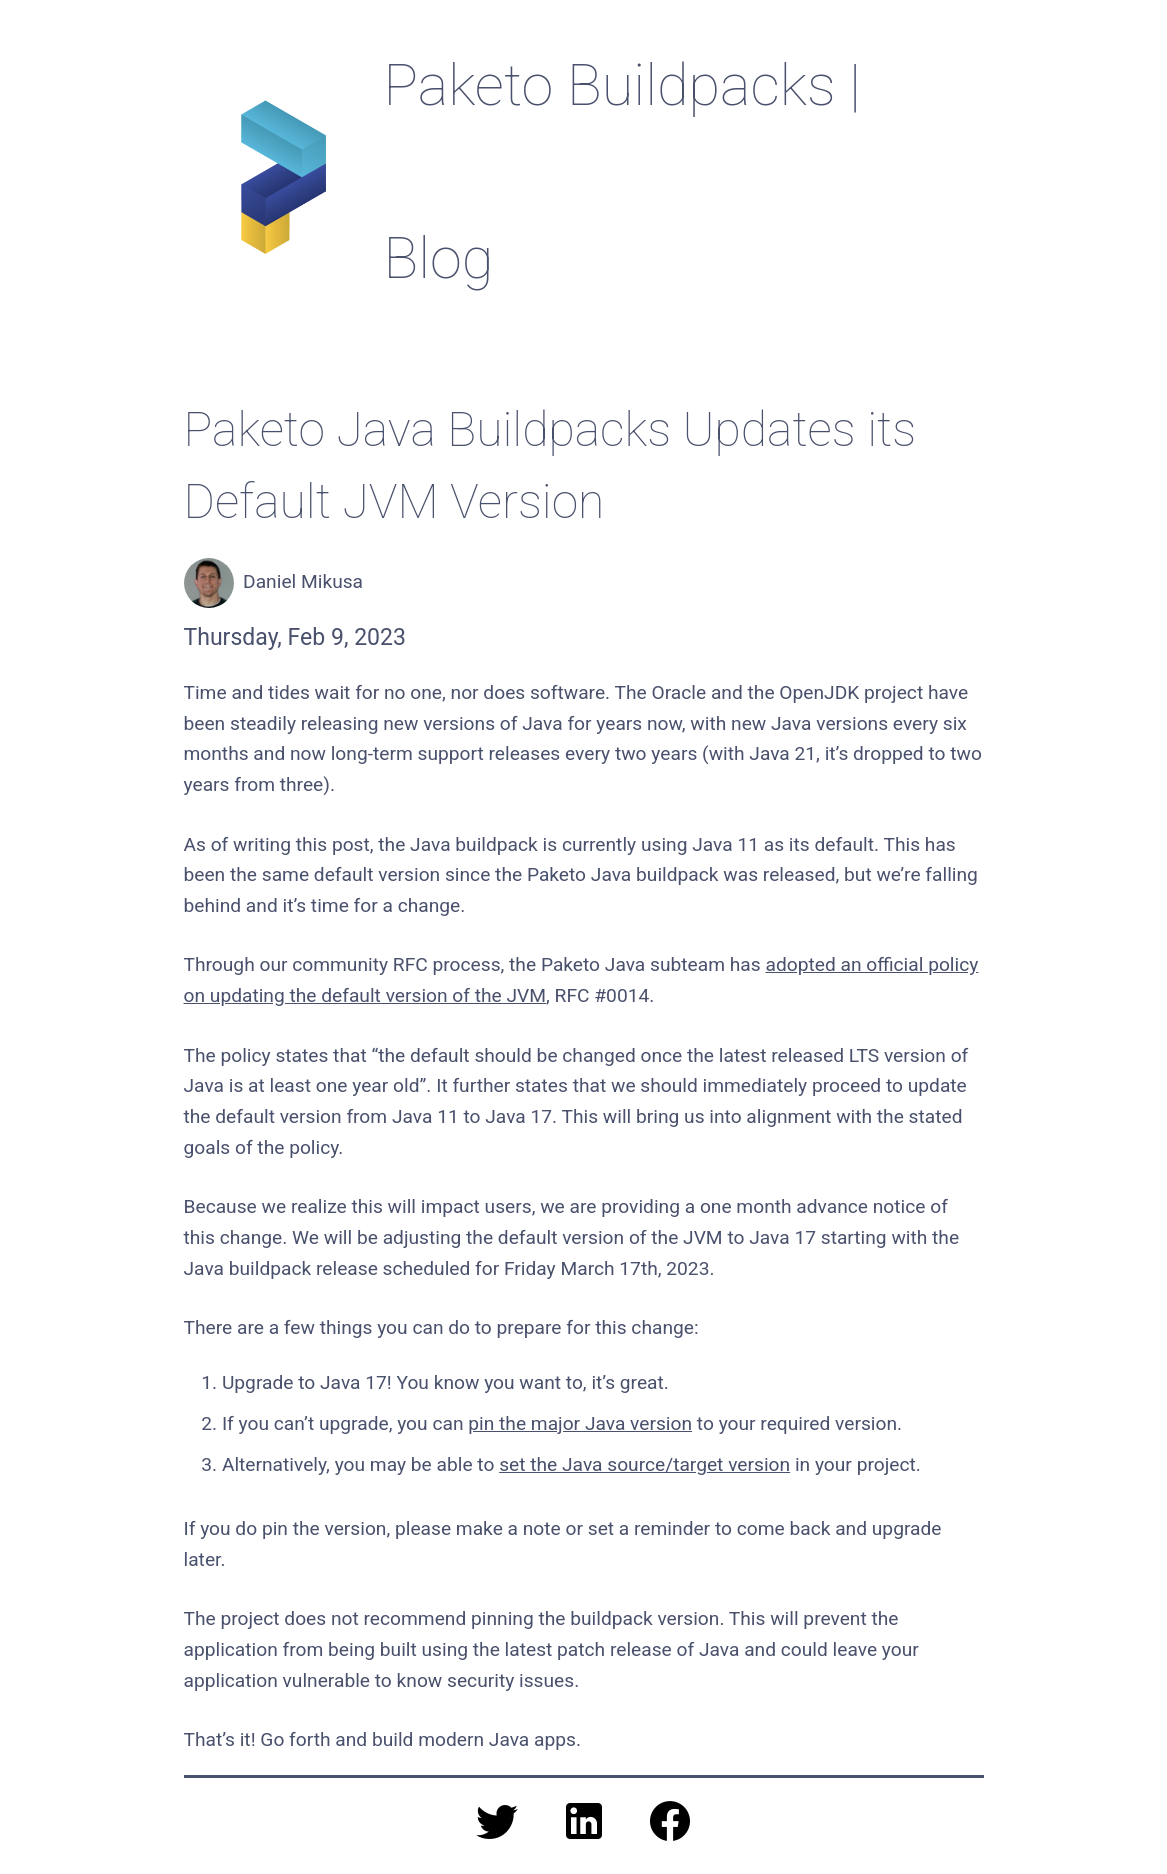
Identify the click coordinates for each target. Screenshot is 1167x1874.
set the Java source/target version (644, 1464)
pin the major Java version (580, 1423)
